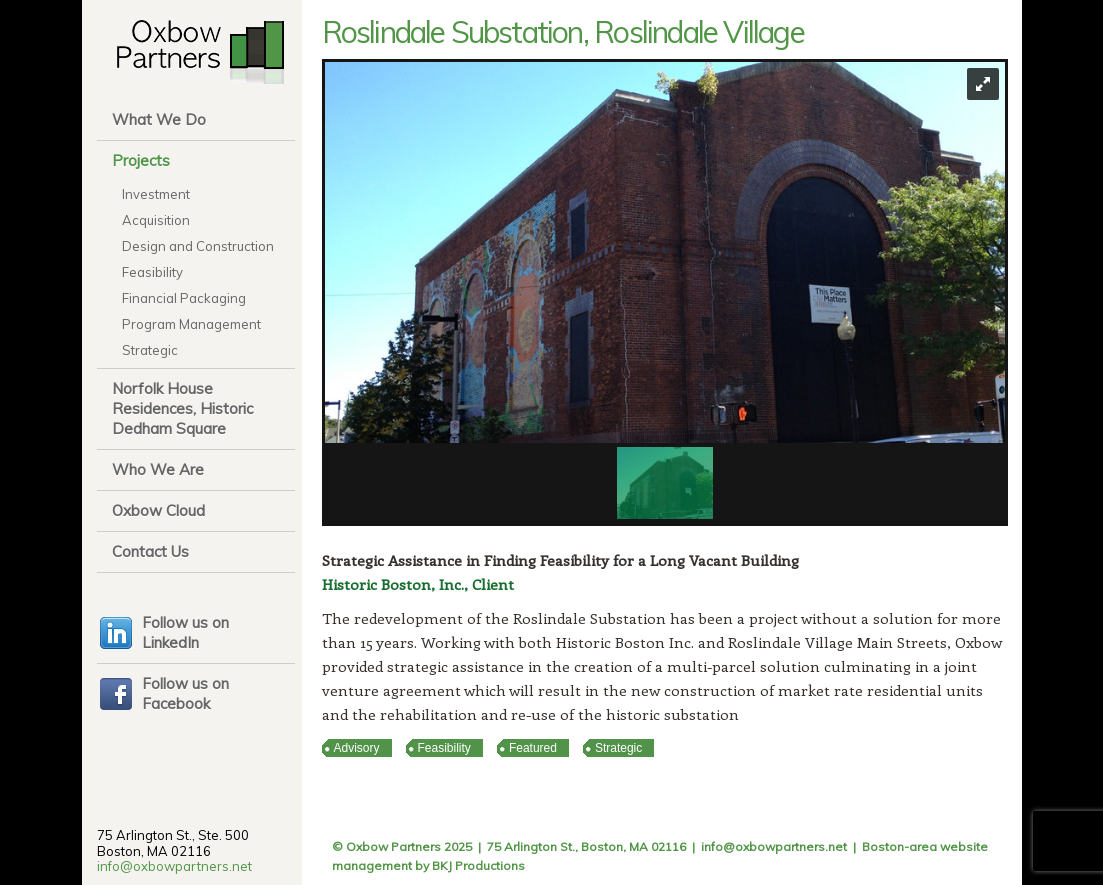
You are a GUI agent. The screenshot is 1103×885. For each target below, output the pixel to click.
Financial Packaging (184, 298)
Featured (533, 748)
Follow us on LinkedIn (185, 632)
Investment (156, 194)
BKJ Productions (478, 865)
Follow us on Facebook (185, 693)
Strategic (150, 350)
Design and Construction (198, 246)
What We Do (159, 119)
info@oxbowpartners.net (174, 866)
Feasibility (152, 272)
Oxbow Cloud (158, 510)
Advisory (357, 748)
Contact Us (150, 551)
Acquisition (156, 220)
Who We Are (158, 469)
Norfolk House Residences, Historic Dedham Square (182, 408)
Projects (141, 160)
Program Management (191, 324)
